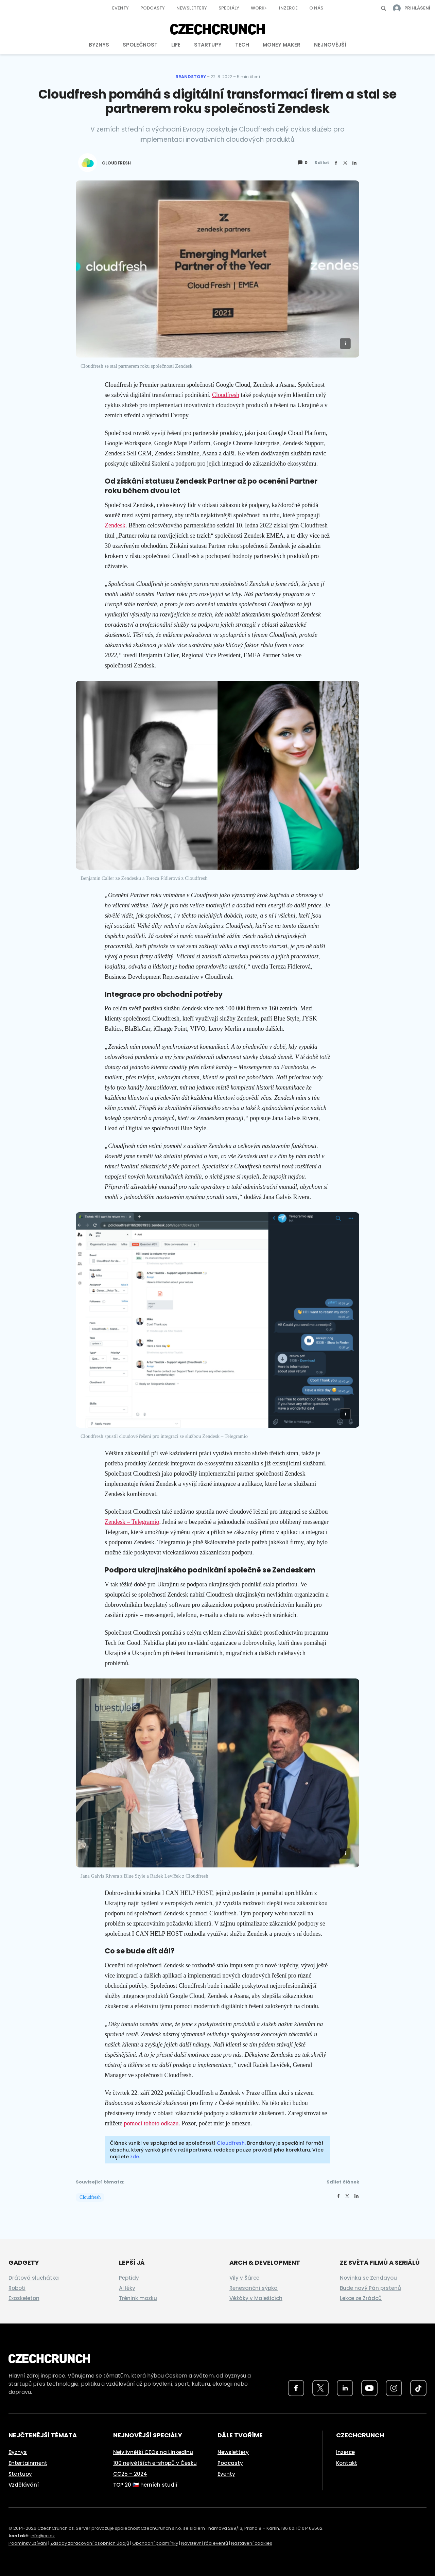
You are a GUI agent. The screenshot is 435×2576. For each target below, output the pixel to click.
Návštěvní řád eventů (204, 2543)
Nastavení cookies (251, 2543)
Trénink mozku (138, 2298)
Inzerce (288, 8)
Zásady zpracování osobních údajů (89, 2543)
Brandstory (190, 77)
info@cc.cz (43, 2536)
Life (175, 44)
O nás (316, 8)
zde (134, 2156)
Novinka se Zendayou (368, 2277)
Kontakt (346, 2463)
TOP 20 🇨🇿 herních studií (145, 2484)
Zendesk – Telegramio (132, 1521)
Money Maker (281, 44)
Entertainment (27, 2463)
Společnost (140, 44)
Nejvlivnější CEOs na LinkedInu (153, 2452)
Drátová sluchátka (33, 2277)
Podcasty (152, 8)
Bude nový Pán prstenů (370, 2288)
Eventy (120, 8)
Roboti (16, 2288)
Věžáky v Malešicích (255, 2298)
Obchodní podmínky (155, 2543)
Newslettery (191, 8)
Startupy (208, 44)
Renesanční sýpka (253, 2288)
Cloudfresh (225, 394)
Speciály (229, 8)
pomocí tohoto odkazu (151, 2123)
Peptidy (129, 2277)
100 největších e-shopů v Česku (155, 2463)
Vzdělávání (23, 2484)
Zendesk (115, 525)
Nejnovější (330, 44)
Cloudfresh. (231, 2143)
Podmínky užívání (27, 2543)
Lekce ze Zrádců (361, 2298)
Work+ (259, 8)
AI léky (127, 2288)
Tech (242, 44)
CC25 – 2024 (130, 2473)
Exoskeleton (23, 2298)
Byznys (99, 44)
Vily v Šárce (244, 2277)
